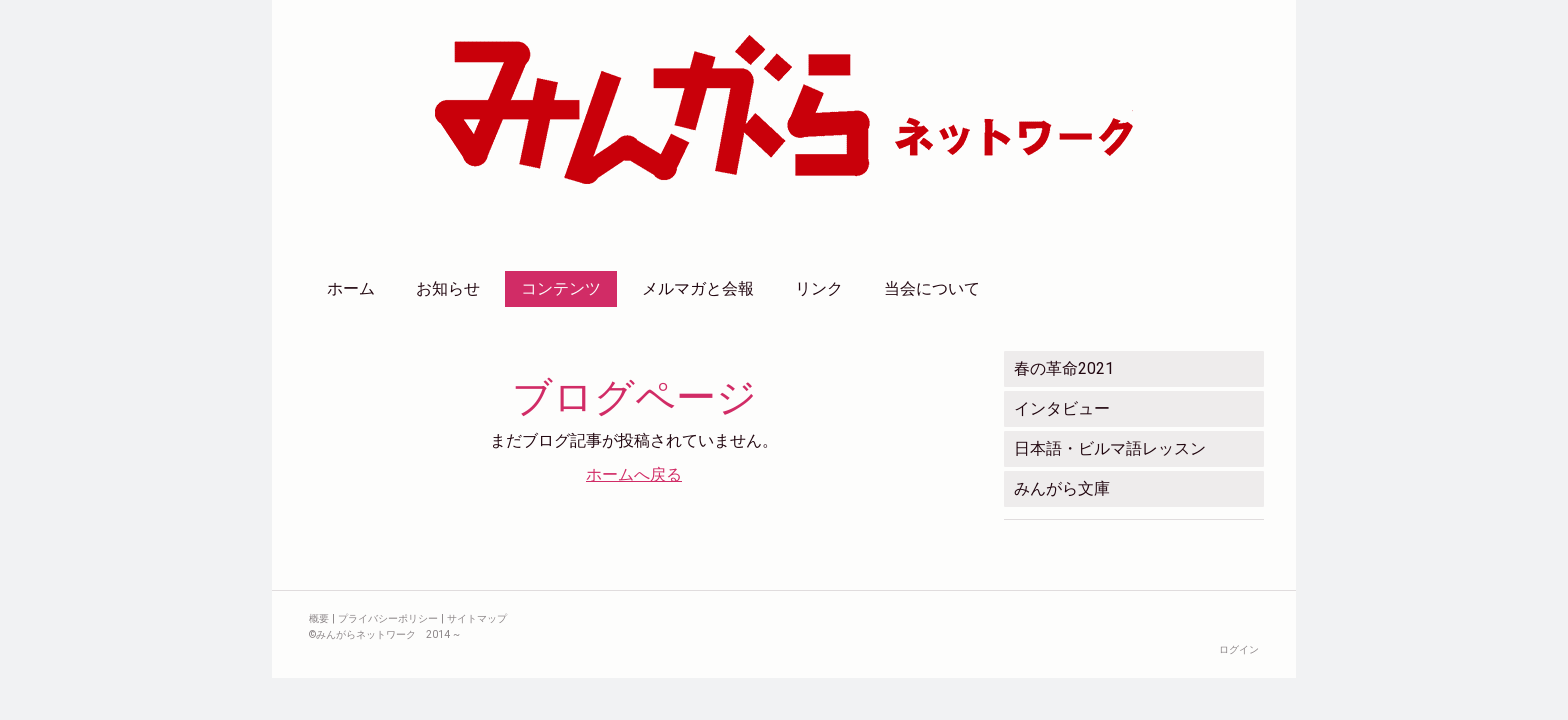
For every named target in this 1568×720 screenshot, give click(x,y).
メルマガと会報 (698, 288)
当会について (932, 288)
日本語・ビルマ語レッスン (1110, 448)
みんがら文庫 (1062, 488)
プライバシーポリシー (388, 618)
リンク (819, 288)
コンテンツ (561, 288)
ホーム (351, 288)
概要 (319, 618)
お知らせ (448, 288)
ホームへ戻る (634, 474)
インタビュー (1062, 408)
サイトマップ (477, 618)
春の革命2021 (1064, 368)
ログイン (1239, 649)
